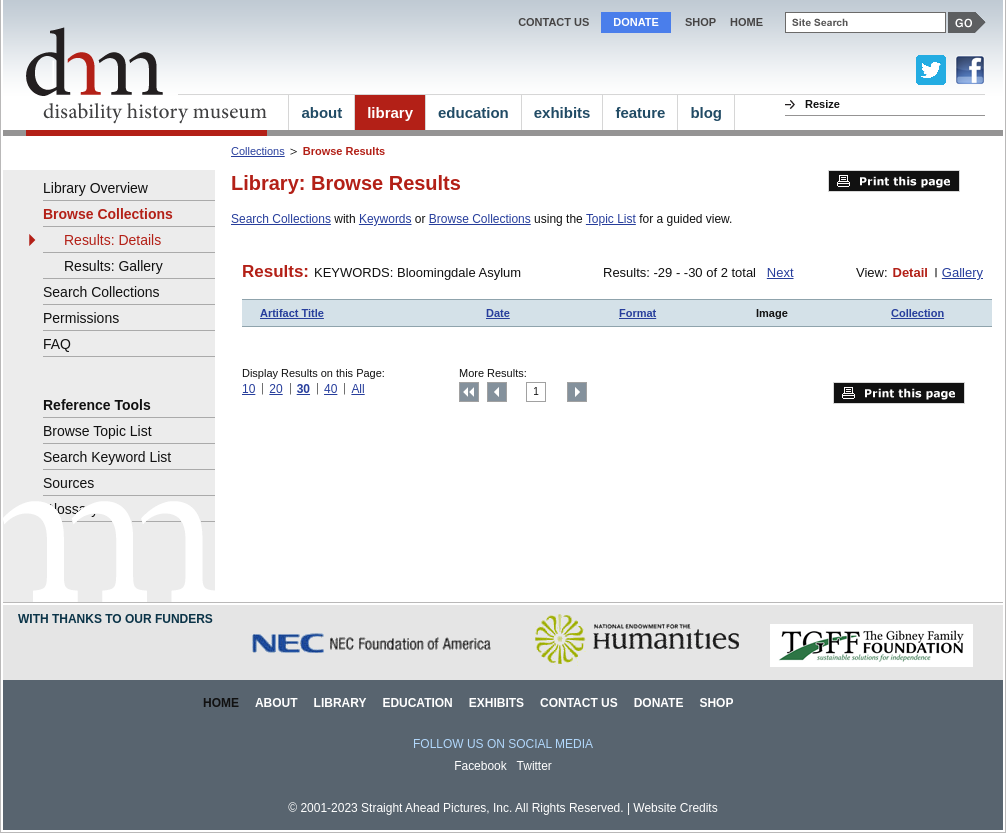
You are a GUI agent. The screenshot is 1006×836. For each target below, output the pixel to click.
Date (498, 313)
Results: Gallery (113, 266)
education (473, 112)
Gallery (962, 272)
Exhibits (496, 703)
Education (417, 703)
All (357, 389)
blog (706, 112)
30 (303, 389)
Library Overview (95, 188)
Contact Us (553, 22)
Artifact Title (292, 313)
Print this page (894, 181)
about (321, 112)
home (746, 22)
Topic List (611, 219)
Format (637, 313)
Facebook (480, 766)
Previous (497, 392)
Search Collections (281, 219)
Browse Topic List (97, 431)
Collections (258, 151)
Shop (700, 22)
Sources (68, 483)
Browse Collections (480, 219)
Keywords (385, 219)
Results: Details (112, 240)
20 (275, 389)
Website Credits (675, 808)
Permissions (81, 318)
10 (248, 389)
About (276, 703)
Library (340, 703)
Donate (636, 22)
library (390, 112)
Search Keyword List (107, 457)
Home (221, 703)
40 (330, 389)
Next (780, 272)
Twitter (534, 766)
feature (640, 112)
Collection (917, 313)
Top (469, 392)
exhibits (562, 112)
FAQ (57, 344)
